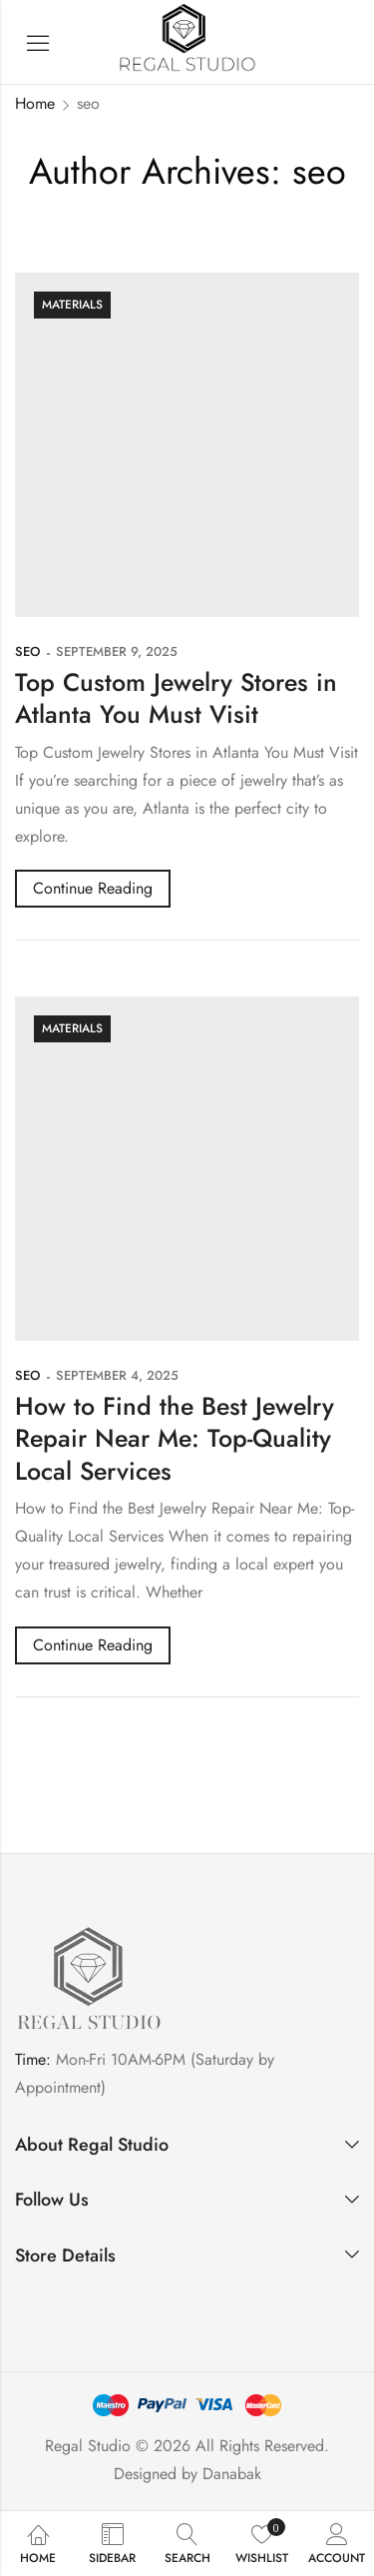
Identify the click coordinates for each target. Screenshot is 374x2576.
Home (35, 103)
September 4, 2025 (117, 1375)
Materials (72, 305)
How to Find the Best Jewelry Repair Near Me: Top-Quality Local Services (174, 1438)
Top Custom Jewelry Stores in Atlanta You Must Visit (176, 698)
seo (27, 651)
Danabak (231, 2473)
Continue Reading (93, 888)
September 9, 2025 (117, 651)
